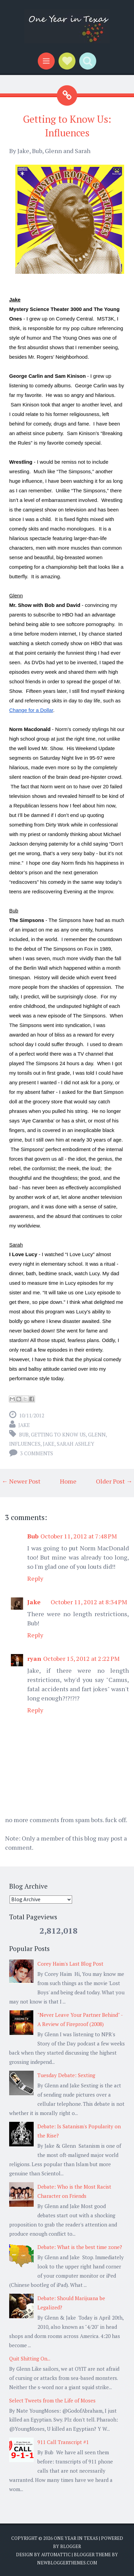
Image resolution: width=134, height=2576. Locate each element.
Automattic (56, 2554)
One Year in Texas (76, 2538)
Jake (24, 1424)
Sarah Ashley (75, 1443)
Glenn (97, 1434)
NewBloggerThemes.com (67, 2563)
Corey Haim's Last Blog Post (70, 1963)
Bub (24, 1434)
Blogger (70, 2546)
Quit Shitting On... (29, 2358)
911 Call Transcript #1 (63, 2442)
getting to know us (58, 1434)
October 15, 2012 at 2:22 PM (81, 1658)
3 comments (36, 1453)
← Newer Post (21, 1481)
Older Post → (114, 1481)
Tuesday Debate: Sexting (66, 2075)
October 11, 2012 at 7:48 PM (78, 1536)
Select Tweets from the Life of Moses (52, 2400)
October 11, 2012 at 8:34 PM (89, 1602)
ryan (34, 1658)
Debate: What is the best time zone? (79, 2247)
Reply (35, 1578)
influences (24, 1443)
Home (68, 1481)
